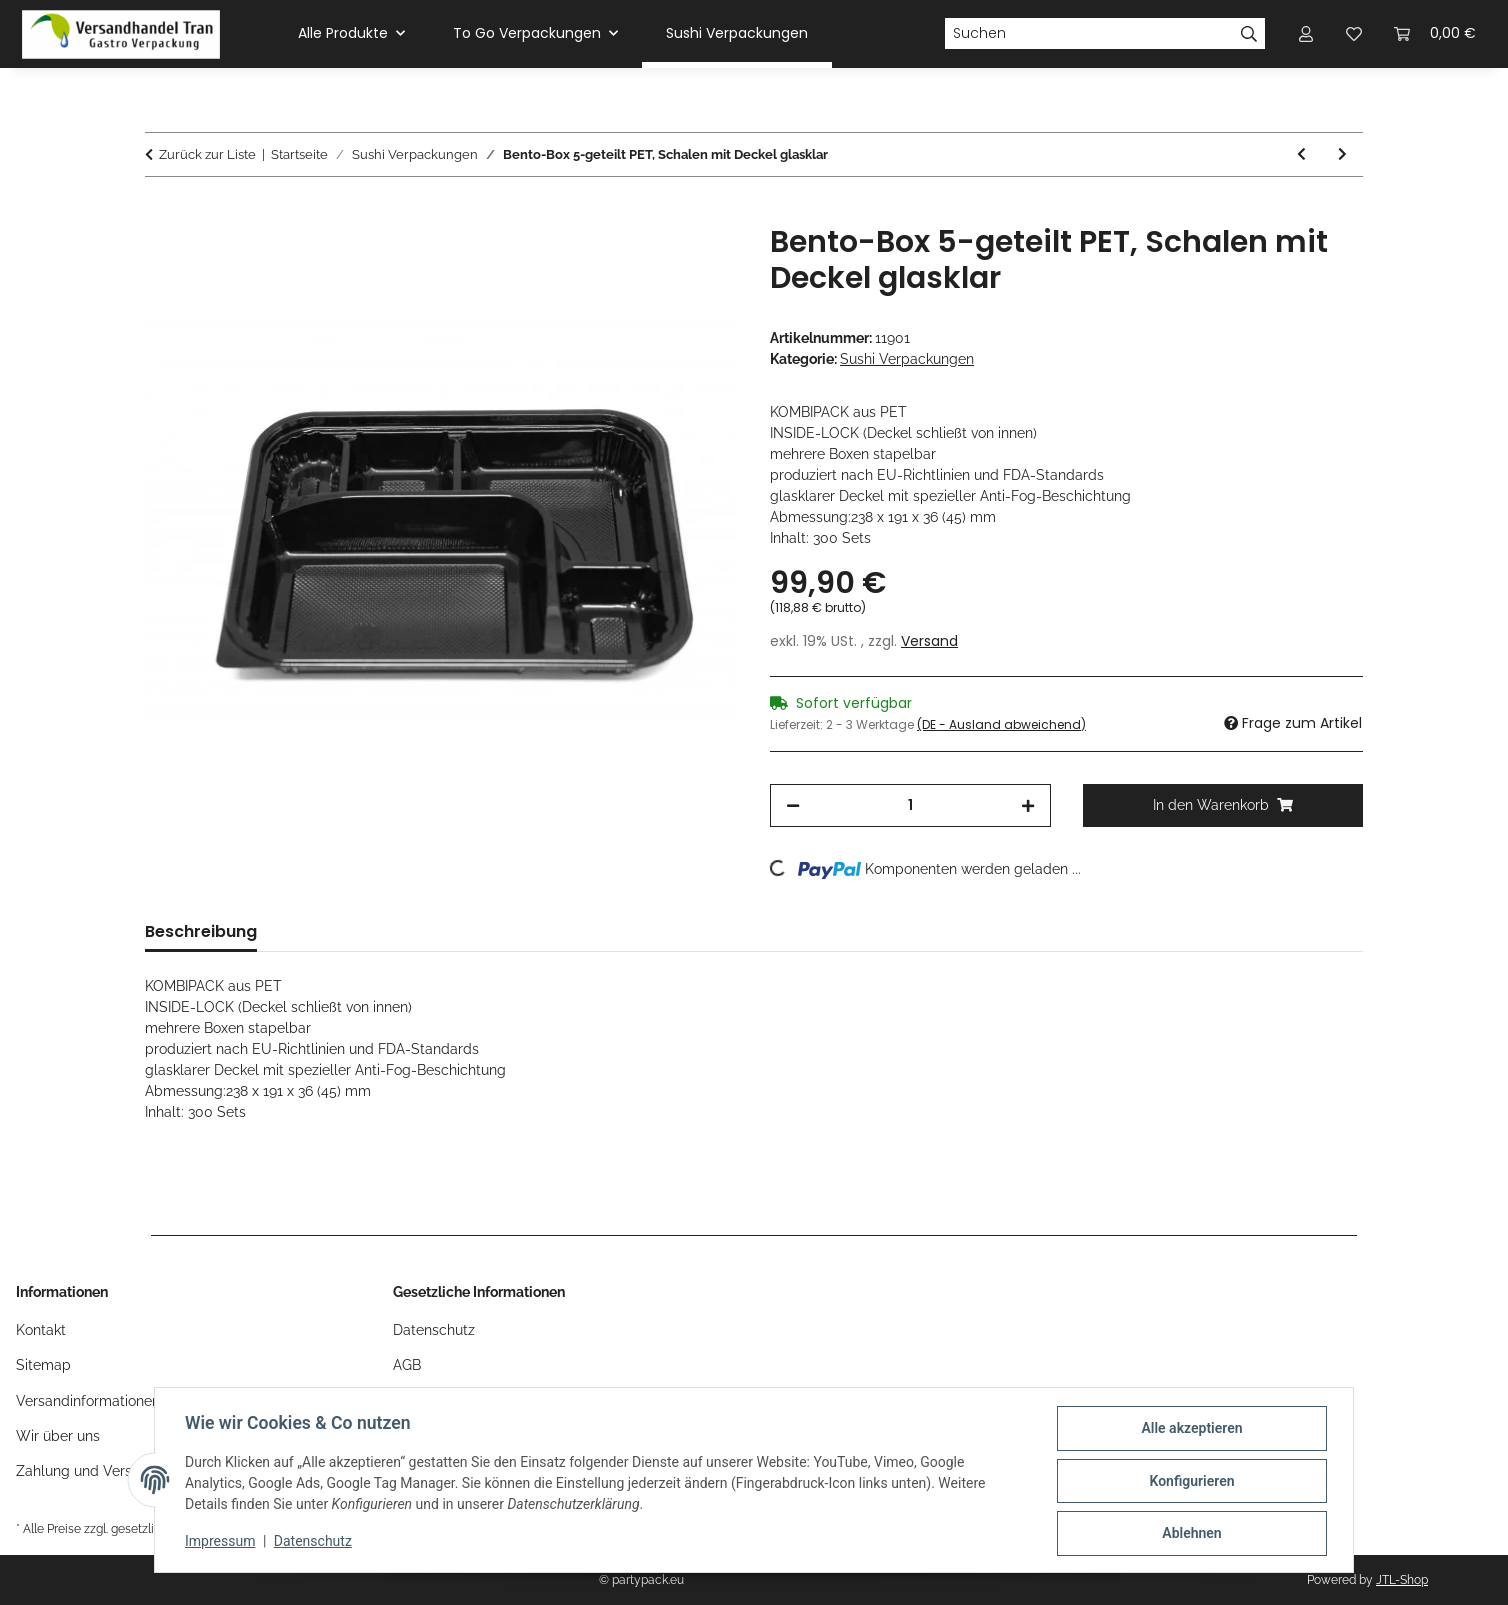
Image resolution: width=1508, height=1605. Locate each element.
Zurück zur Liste (207, 154)
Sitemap (43, 1365)
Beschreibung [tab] (201, 931)
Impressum (222, 1543)
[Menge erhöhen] (1028, 805)
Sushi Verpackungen (907, 359)
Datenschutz (315, 1543)
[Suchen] (1089, 34)
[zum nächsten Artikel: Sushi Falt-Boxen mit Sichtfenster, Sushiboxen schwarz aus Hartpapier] (1342, 154)
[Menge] (910, 805)
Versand (929, 641)
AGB (407, 1365)
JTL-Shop (1402, 1580)
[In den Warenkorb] (161, 213)
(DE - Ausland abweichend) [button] (1001, 724)
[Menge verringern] (793, 805)
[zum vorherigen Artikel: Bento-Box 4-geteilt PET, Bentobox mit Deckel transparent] (1301, 154)
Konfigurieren (1189, 1482)
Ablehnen (1189, 1534)
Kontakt (41, 1330)
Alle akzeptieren (1189, 1430)
